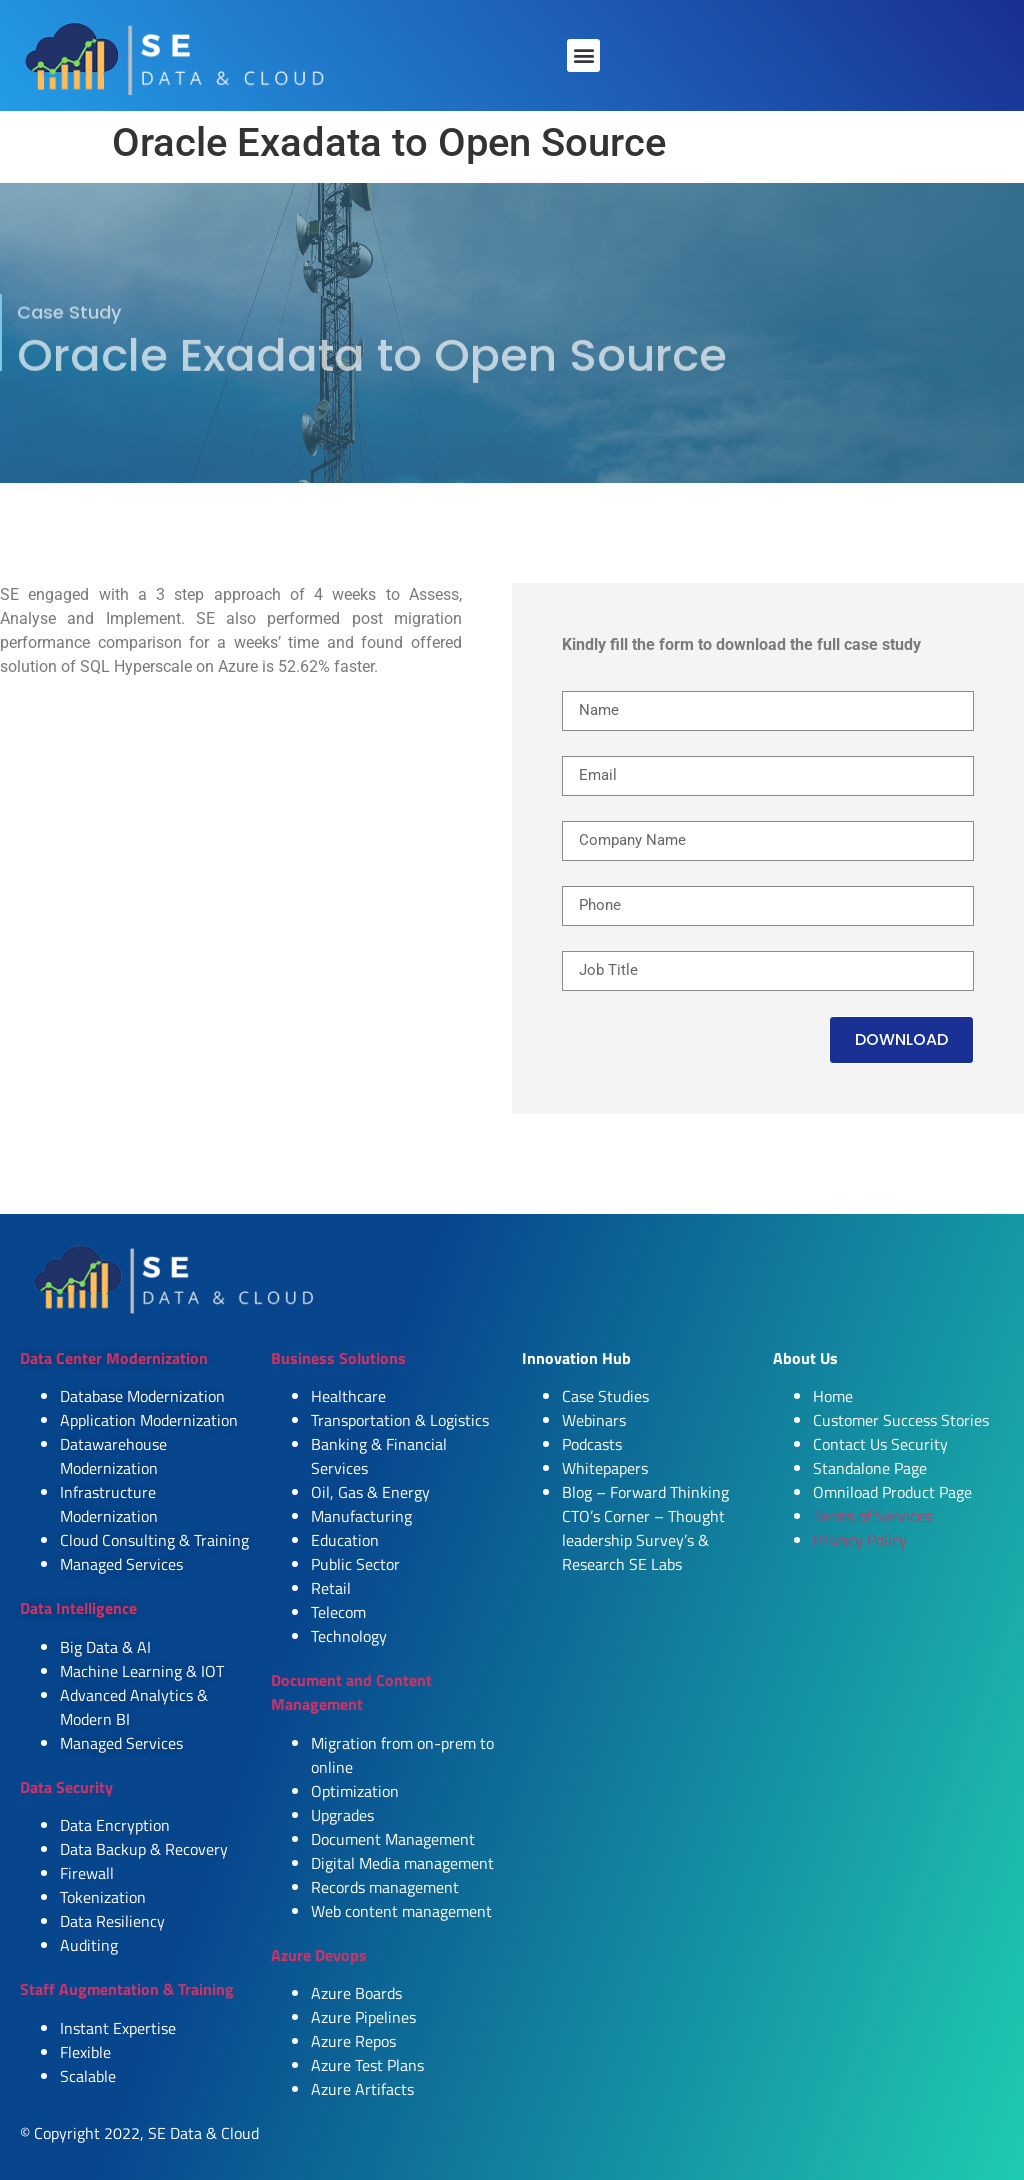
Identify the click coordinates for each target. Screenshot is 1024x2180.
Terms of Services (872, 1516)
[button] (583, 55)
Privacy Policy (860, 1540)
